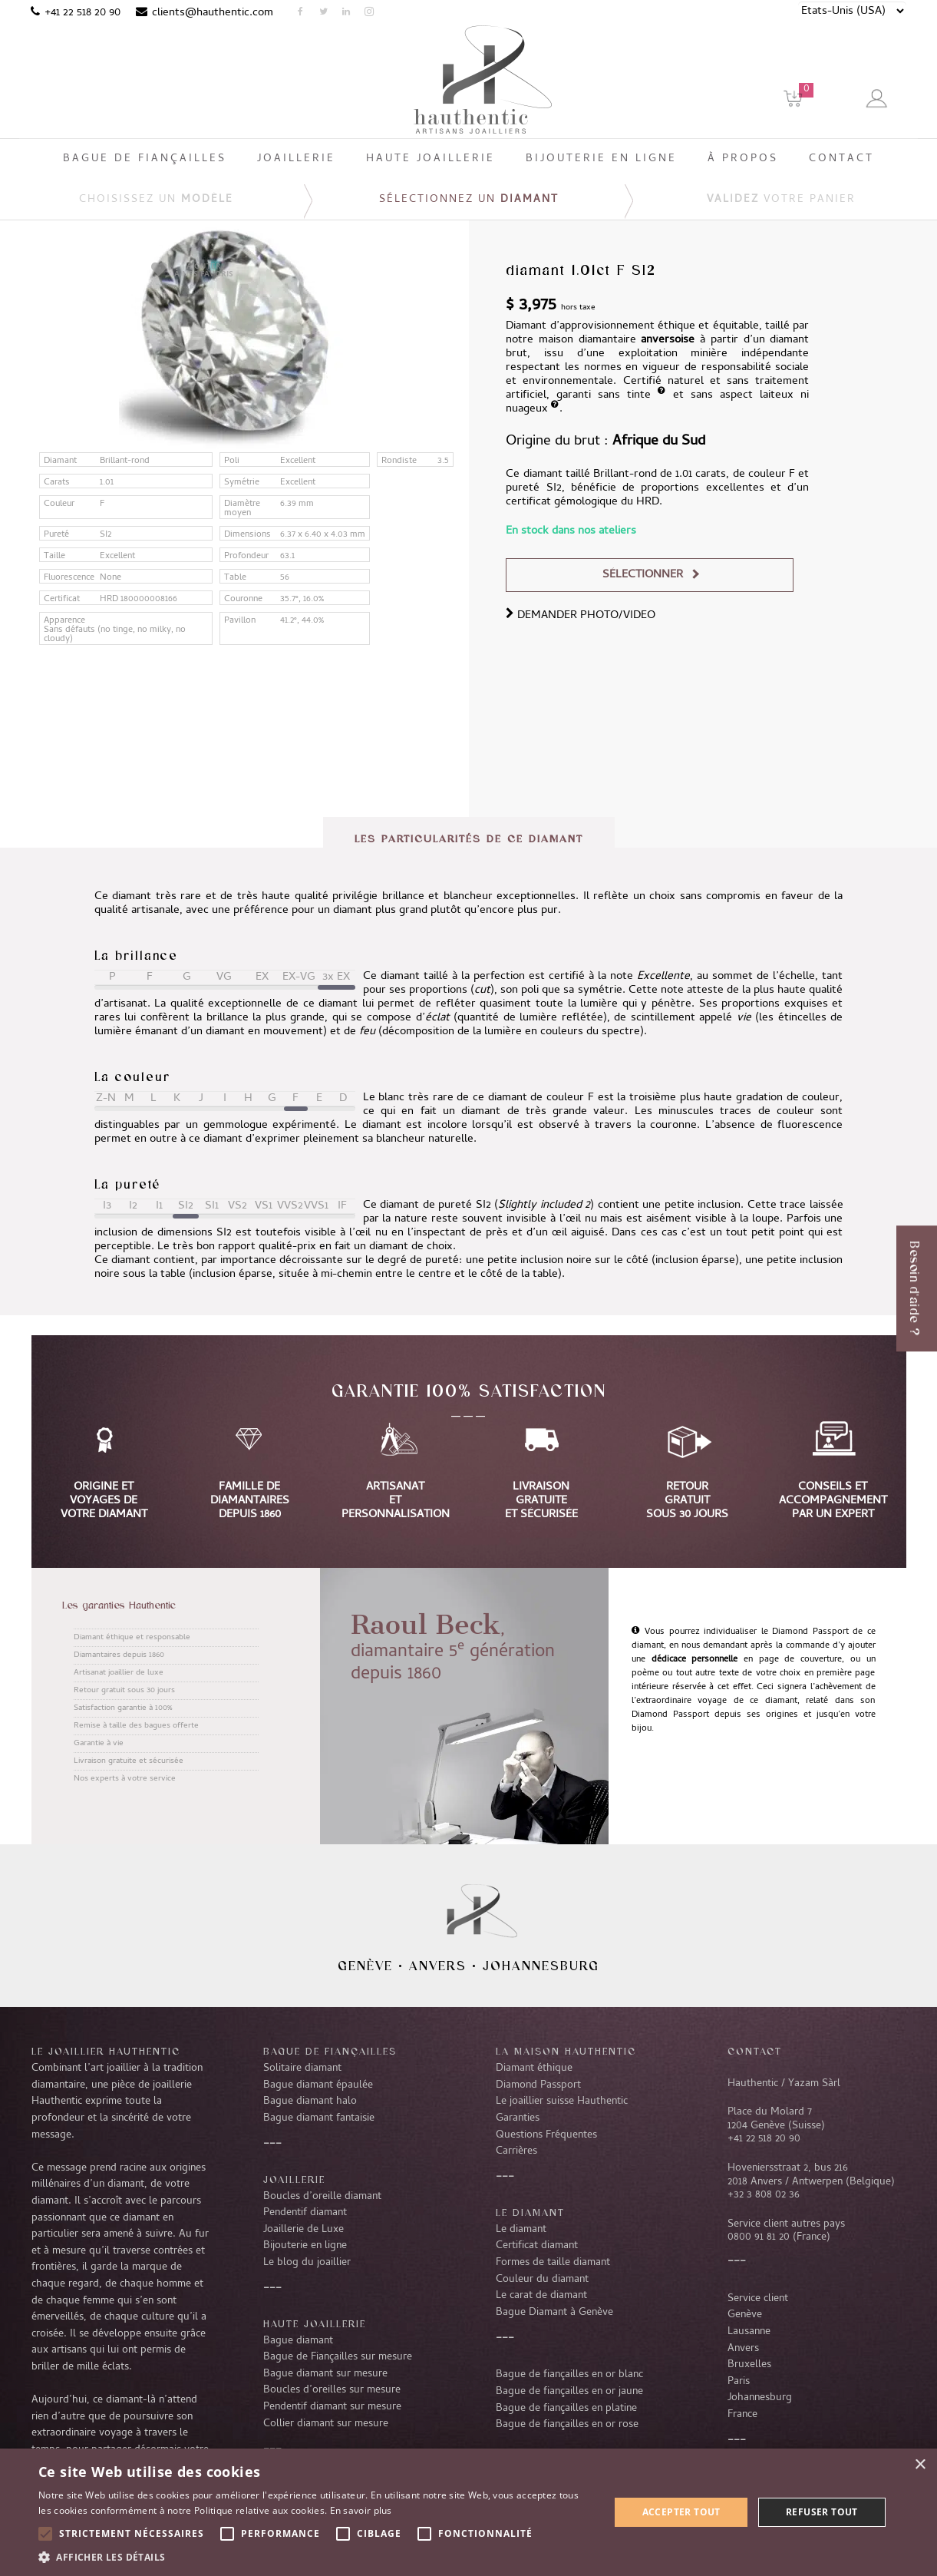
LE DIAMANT (530, 2212)
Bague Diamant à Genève (554, 2312)
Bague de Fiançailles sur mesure (337, 2357)
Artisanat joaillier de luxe (118, 1673)
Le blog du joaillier (307, 2262)
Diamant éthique (534, 2068)
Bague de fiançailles (330, 2051)
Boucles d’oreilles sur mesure (332, 2390)
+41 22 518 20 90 (82, 13)
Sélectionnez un (469, 200)
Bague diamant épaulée (318, 2085)
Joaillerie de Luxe (303, 2229)
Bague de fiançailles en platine (566, 2408)
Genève (365, 1965)
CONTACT (754, 2051)
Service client (757, 2298)
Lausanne (748, 2331)
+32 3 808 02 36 (763, 2195)
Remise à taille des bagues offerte (136, 1726)
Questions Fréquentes (546, 2135)
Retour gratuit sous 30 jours (124, 1691)
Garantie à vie (99, 1744)
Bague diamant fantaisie (318, 2118)
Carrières (516, 2151)
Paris (738, 2381)
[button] (315, 2556)
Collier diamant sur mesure (325, 2424)
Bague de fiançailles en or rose (567, 2424)
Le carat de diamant (541, 2295)
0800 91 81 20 (758, 2237)
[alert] (468, 2512)
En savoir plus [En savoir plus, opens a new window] (361, 2510)
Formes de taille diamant (553, 2262)
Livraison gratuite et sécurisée (128, 1761)
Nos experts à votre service (125, 1779)
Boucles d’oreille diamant (322, 2196)
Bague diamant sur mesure (325, 2374)
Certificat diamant (537, 2245)
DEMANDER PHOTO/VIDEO (580, 616)
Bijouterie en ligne (305, 2245)
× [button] (919, 2465)
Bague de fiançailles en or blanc (569, 2374)
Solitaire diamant (302, 2068)
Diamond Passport (538, 2085)
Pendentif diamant (305, 2212)
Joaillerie (294, 2179)
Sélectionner (642, 575)
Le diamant (521, 2229)
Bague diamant (298, 2341)
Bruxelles (749, 2364)
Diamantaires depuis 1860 (119, 1655)
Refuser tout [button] (822, 2511)
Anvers (438, 1965)
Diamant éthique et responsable (132, 1638)
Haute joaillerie (314, 2323)
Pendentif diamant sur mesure (332, 2407)
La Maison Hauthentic (566, 2051)
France (742, 2414)
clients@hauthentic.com (212, 13)
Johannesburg (541, 1965)
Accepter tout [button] (681, 2511)
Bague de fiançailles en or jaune (569, 2391)
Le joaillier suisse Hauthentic (562, 2101)
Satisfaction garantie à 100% (123, 1708)
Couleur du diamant (542, 2279)
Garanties (517, 2118)
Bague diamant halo (310, 2101)
